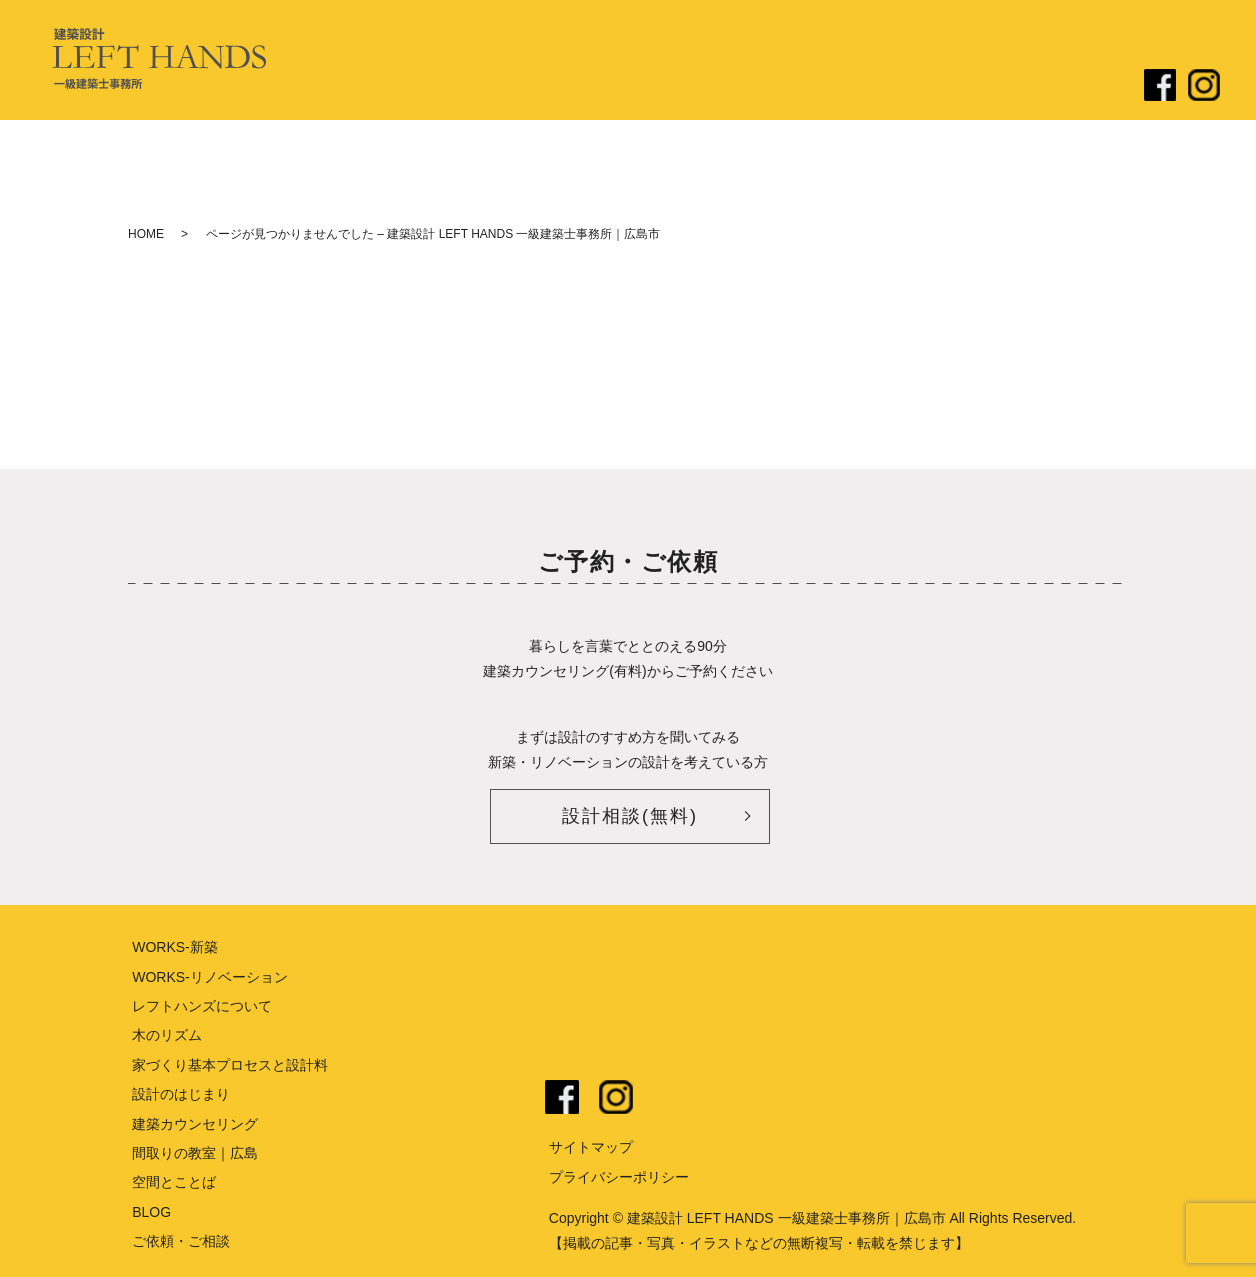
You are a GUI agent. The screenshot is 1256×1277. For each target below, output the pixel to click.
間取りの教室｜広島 (195, 1153)
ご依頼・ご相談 (1068, 87)
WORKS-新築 (175, 947)
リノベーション (858, 87)
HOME (146, 234)
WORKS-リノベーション (210, 977)
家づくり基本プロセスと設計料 (230, 1065)
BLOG (151, 1212)
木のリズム (167, 1035)
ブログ (963, 87)
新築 (760, 87)
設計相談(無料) (630, 816)
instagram (616, 1097)
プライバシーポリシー (619, 1177)
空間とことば (174, 1182)
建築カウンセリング (195, 1124)
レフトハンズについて (508, 87)
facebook (562, 1097)
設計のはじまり (662, 87)
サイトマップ (591, 1147)
